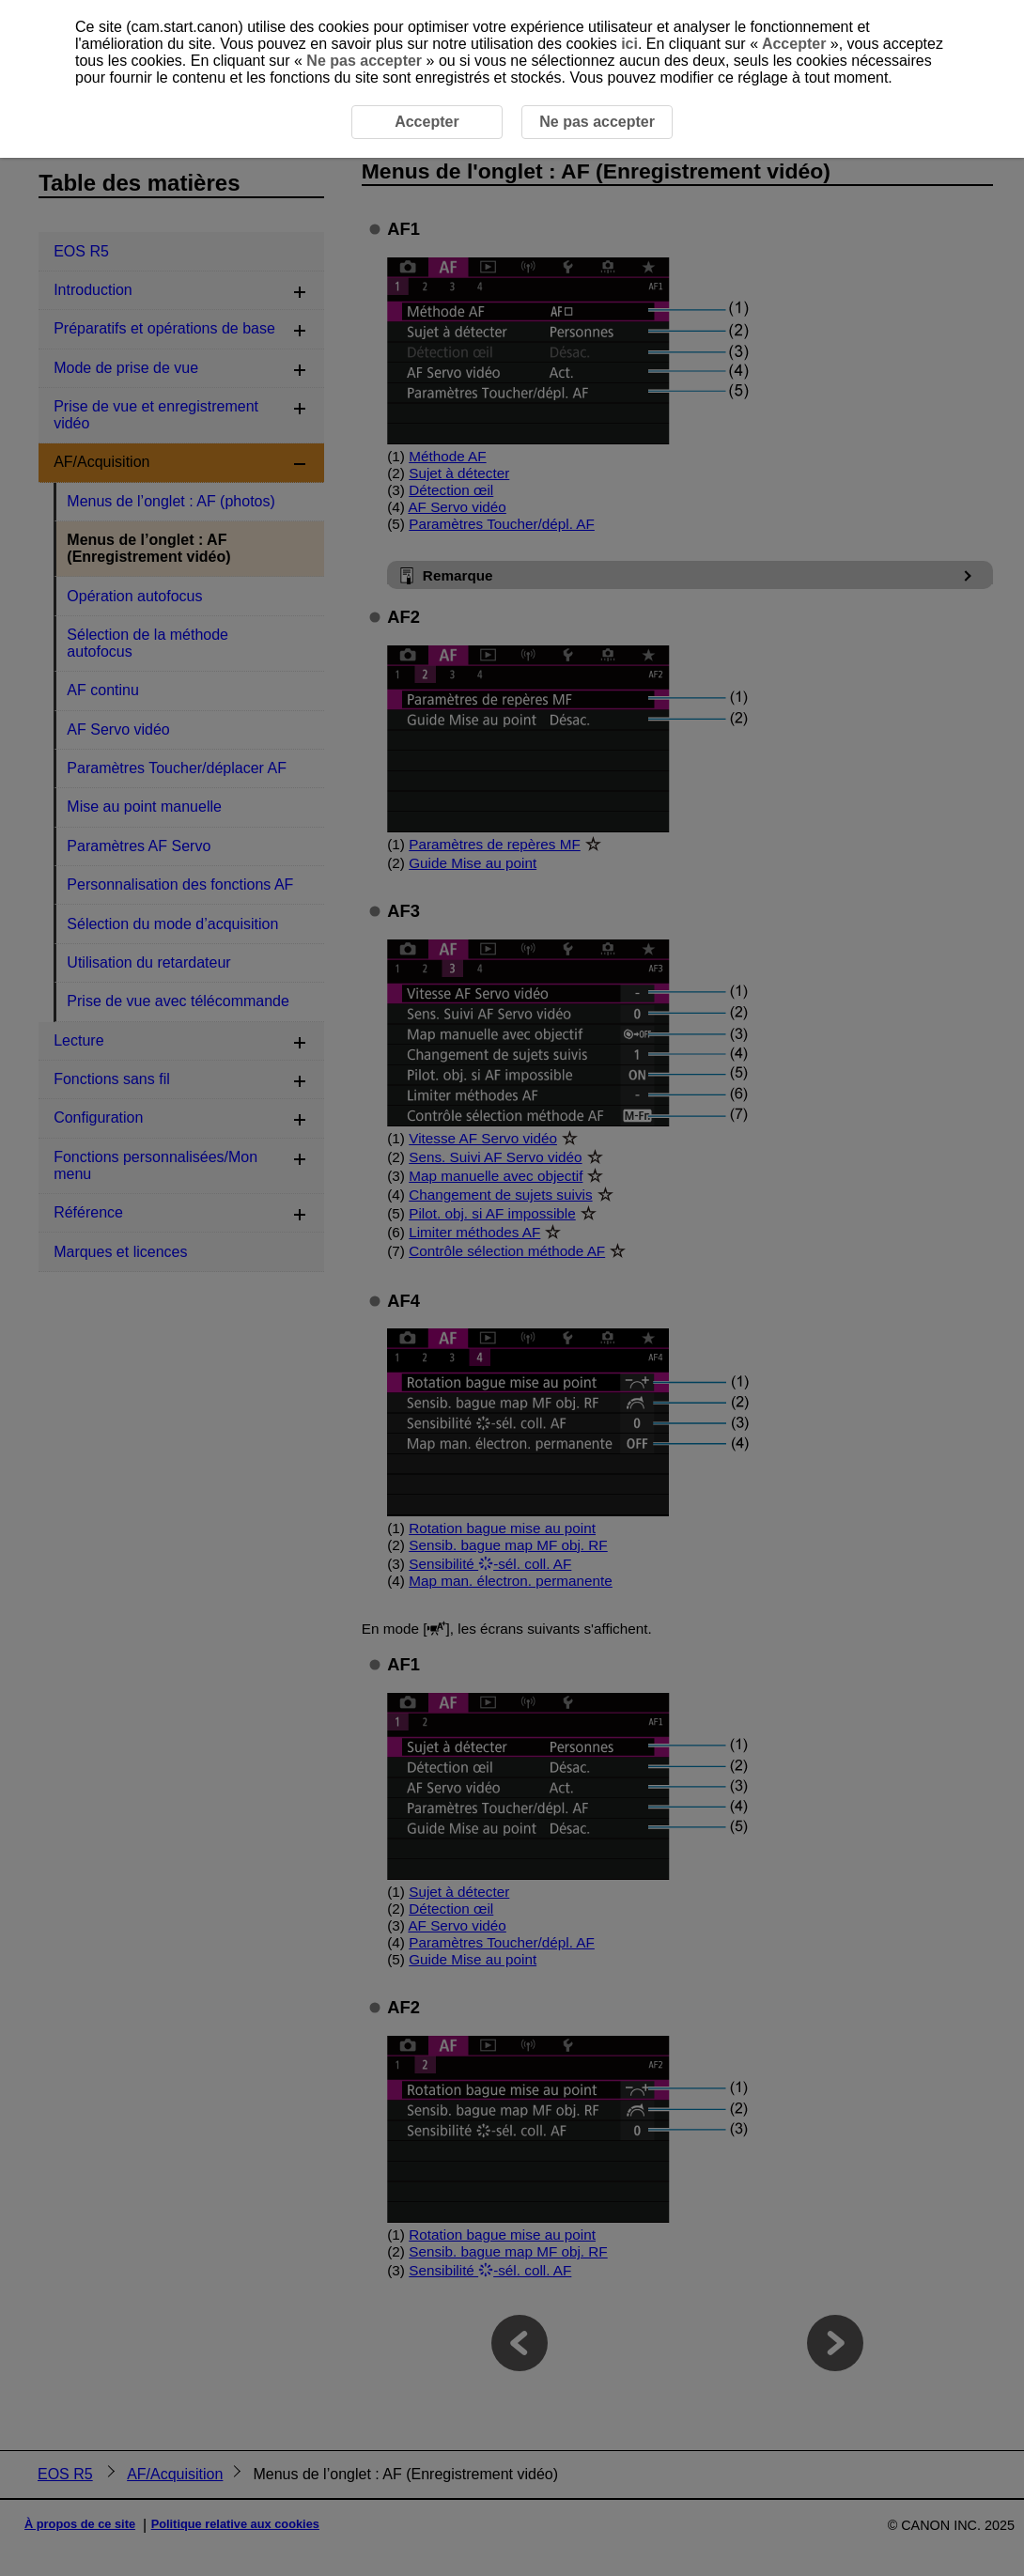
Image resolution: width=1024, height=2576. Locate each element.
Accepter (794, 44)
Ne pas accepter (365, 61)
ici (629, 44)
